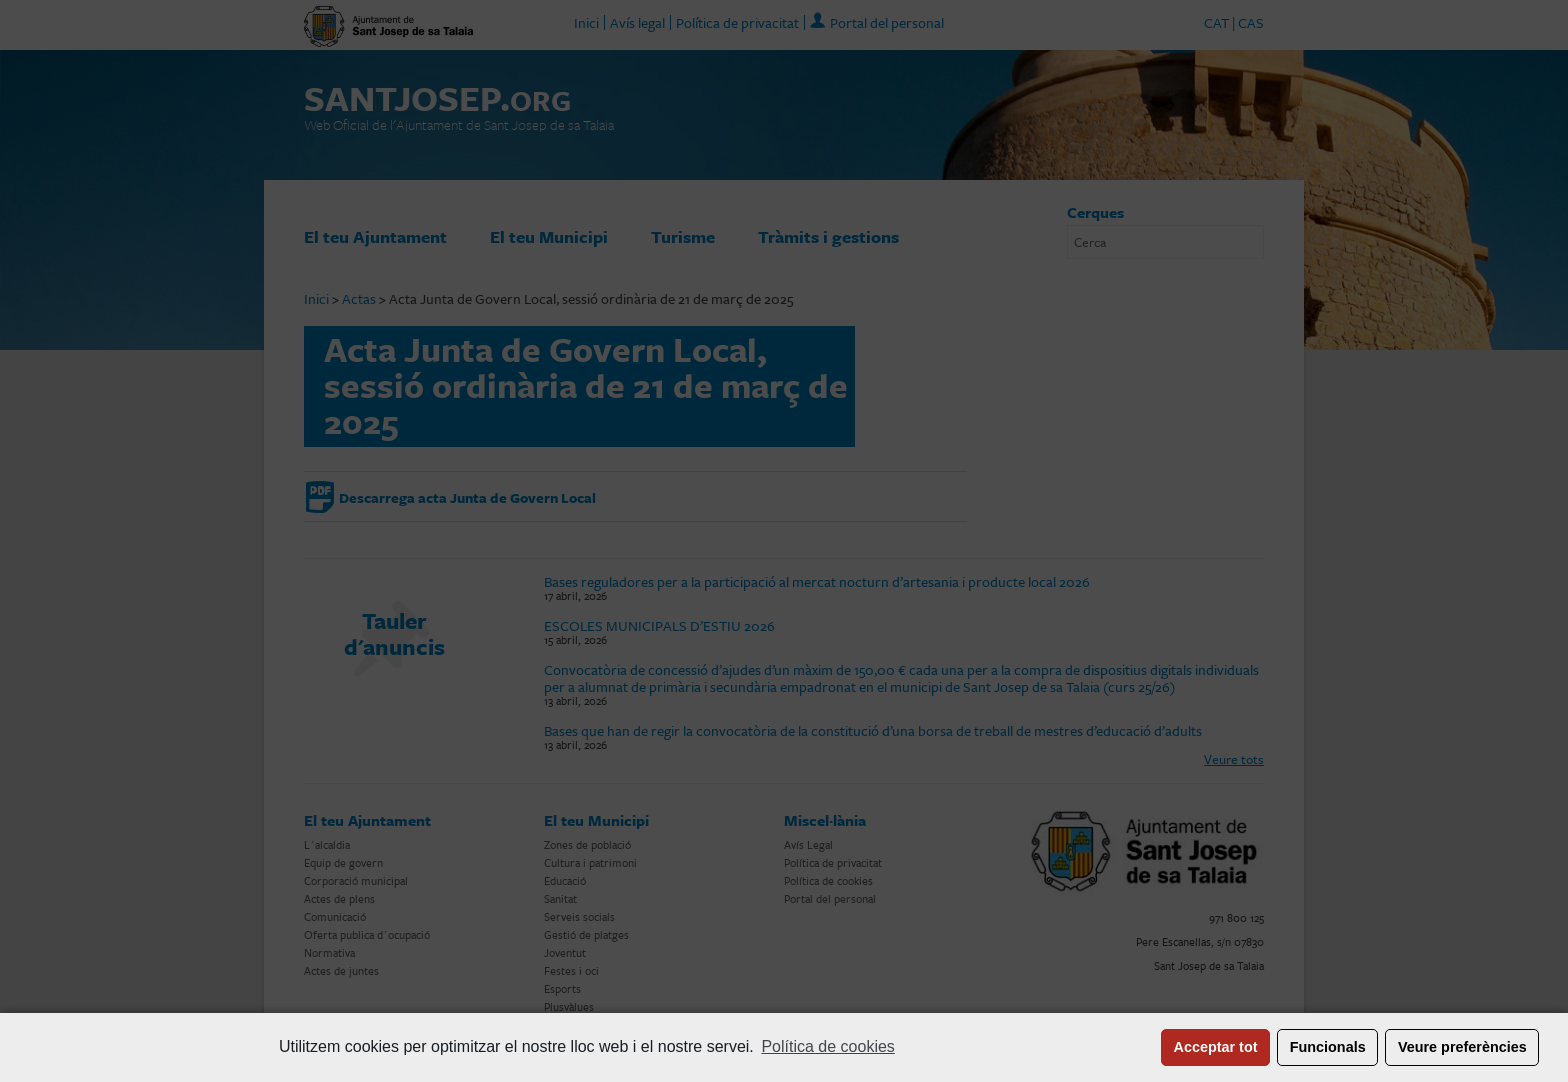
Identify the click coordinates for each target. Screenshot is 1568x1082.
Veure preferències (1462, 1047)
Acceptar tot (1216, 1047)
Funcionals (1328, 1047)
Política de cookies (827, 1046)
